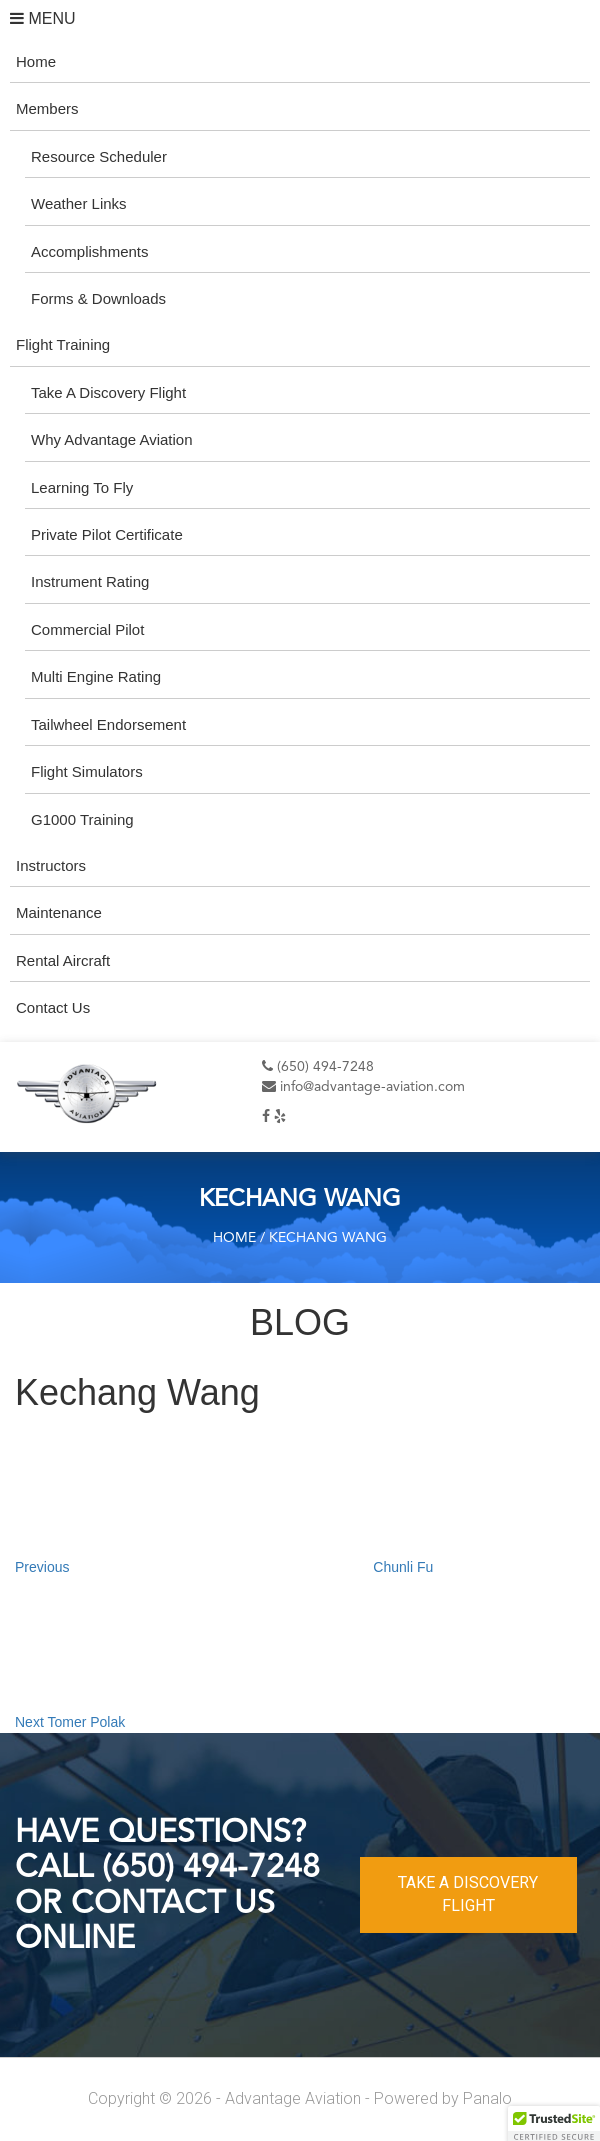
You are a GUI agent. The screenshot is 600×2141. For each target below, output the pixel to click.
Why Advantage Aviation (112, 439)
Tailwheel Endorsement (108, 724)
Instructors (51, 865)
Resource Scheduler (99, 156)
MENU (43, 18)
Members (47, 108)
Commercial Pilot (87, 629)
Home (36, 61)
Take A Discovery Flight (108, 392)
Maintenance (59, 912)
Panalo (487, 2098)
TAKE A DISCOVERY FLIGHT (468, 1894)
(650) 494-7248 (318, 1067)
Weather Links (79, 203)
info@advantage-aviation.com (363, 1087)
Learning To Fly (82, 487)
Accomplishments (90, 251)
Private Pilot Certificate (107, 534)
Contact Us (53, 1007)
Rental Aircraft (63, 960)
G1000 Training (82, 819)
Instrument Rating (90, 581)
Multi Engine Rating (96, 676)
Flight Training (63, 344)
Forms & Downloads (98, 298)
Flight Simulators (87, 771)
